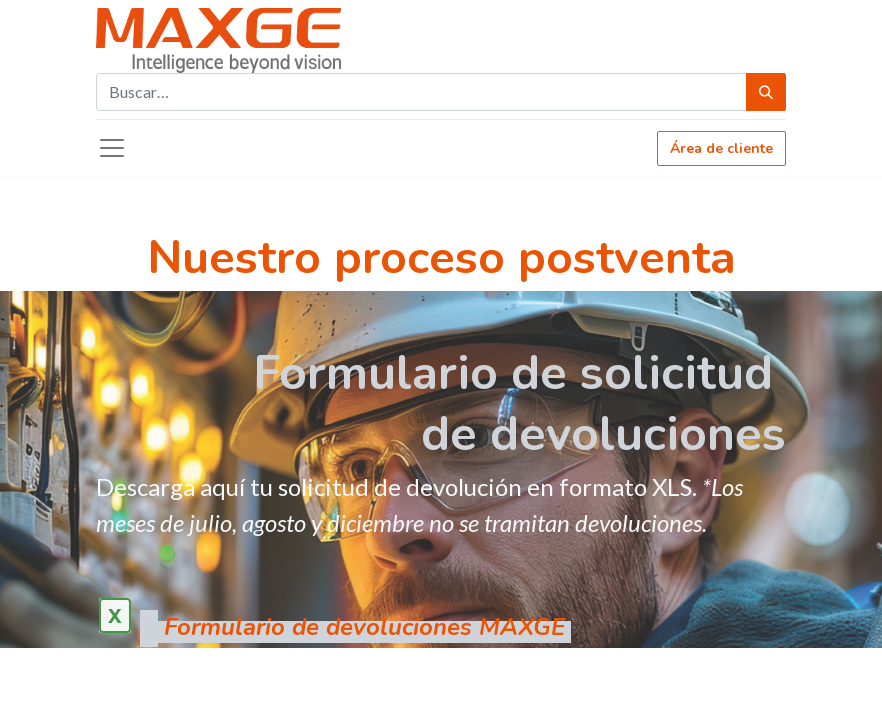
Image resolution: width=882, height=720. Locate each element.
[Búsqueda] (766, 92)
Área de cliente (721, 148)
